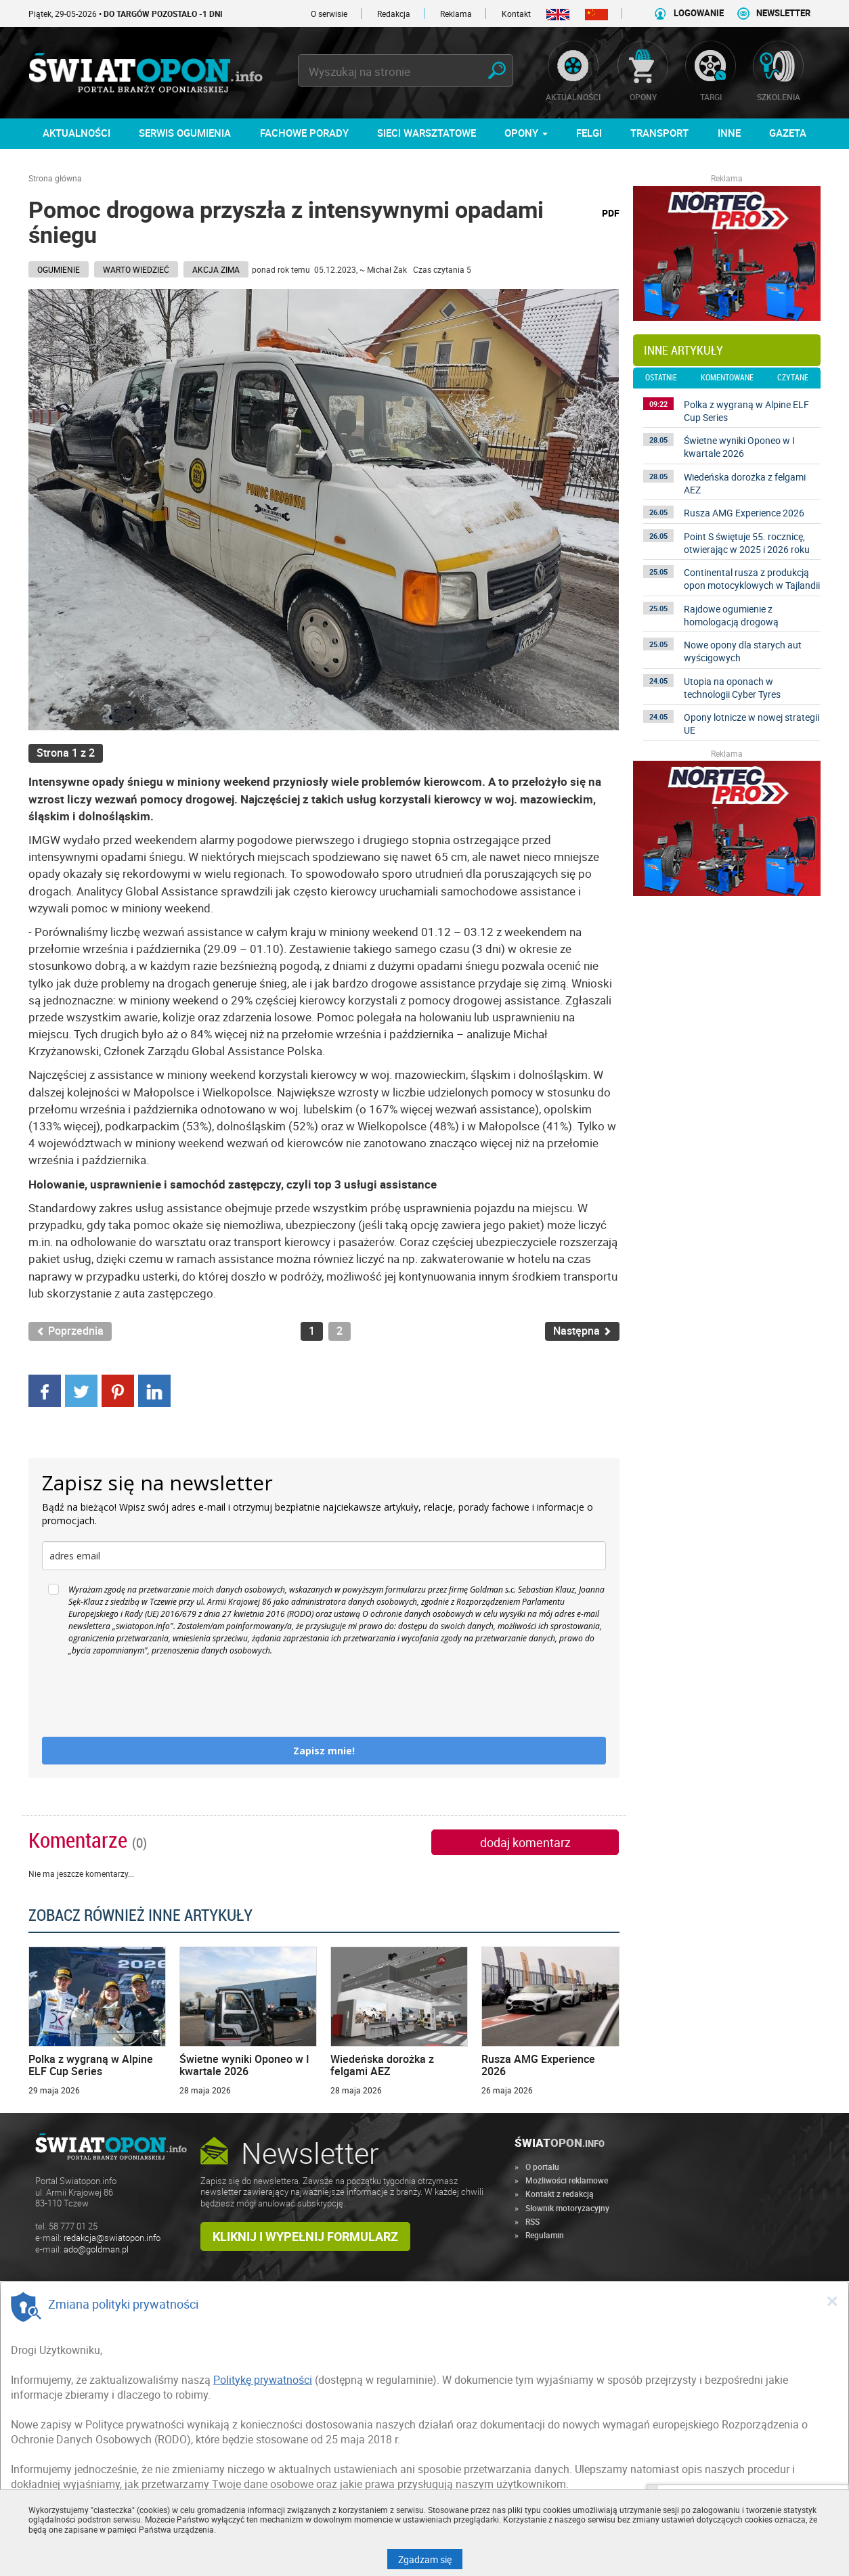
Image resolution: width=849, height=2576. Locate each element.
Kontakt (516, 13)
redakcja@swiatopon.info (112, 2238)
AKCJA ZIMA (216, 269)
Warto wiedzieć (136, 269)
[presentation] (145, 1696)
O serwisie (329, 13)
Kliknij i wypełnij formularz (305, 2236)
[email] (324, 1555)
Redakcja (393, 13)
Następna (582, 1331)
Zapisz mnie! (324, 1750)
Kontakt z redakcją (559, 2193)
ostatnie (661, 377)
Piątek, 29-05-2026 (125, 13)
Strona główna (55, 178)
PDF (610, 212)
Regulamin (544, 2234)
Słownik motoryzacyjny (567, 2207)
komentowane (727, 377)
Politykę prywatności (262, 2379)
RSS (532, 2221)
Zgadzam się (430, 2559)
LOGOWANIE (699, 13)
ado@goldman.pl (96, 2249)
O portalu (542, 2166)
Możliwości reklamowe (566, 2180)
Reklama (456, 13)
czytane (792, 377)
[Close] (832, 2300)
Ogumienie (58, 269)
